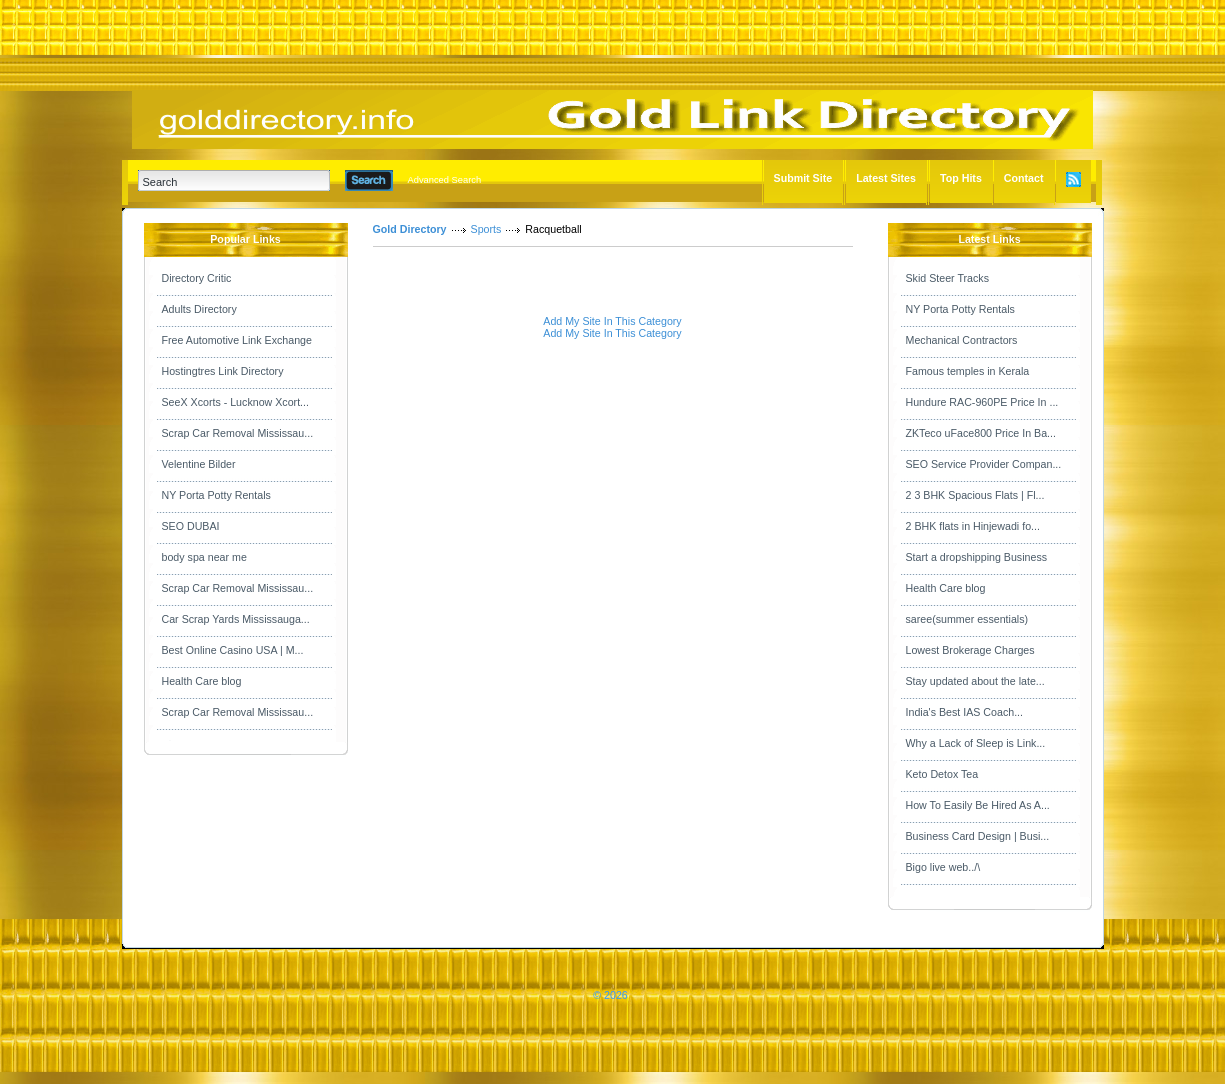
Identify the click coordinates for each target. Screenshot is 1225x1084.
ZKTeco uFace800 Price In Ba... (981, 433)
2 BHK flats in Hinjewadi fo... (973, 526)
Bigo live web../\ (943, 867)
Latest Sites (886, 178)
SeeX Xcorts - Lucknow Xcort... (235, 402)
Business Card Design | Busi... (978, 836)
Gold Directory (410, 229)
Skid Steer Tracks (948, 278)
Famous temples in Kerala (968, 371)
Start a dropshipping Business (977, 557)
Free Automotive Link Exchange (237, 340)
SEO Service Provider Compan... (984, 464)
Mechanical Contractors (962, 340)
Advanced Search (445, 180)
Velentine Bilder (199, 464)
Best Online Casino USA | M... (233, 650)
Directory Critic (197, 278)
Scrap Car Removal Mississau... (238, 433)
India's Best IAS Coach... (965, 712)
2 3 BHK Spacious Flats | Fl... (975, 495)
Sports (486, 229)
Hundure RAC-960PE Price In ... (982, 402)
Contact (1024, 178)
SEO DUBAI (191, 526)
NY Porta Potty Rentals (216, 495)
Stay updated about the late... (975, 681)
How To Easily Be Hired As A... (978, 805)
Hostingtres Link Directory (223, 371)
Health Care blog (202, 681)
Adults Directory (199, 309)
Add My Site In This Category (612, 321)
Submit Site (803, 178)
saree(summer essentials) (967, 619)
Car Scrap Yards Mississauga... (236, 619)
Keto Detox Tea (942, 774)
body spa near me (204, 557)
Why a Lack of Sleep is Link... (976, 743)
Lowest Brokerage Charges (970, 650)
